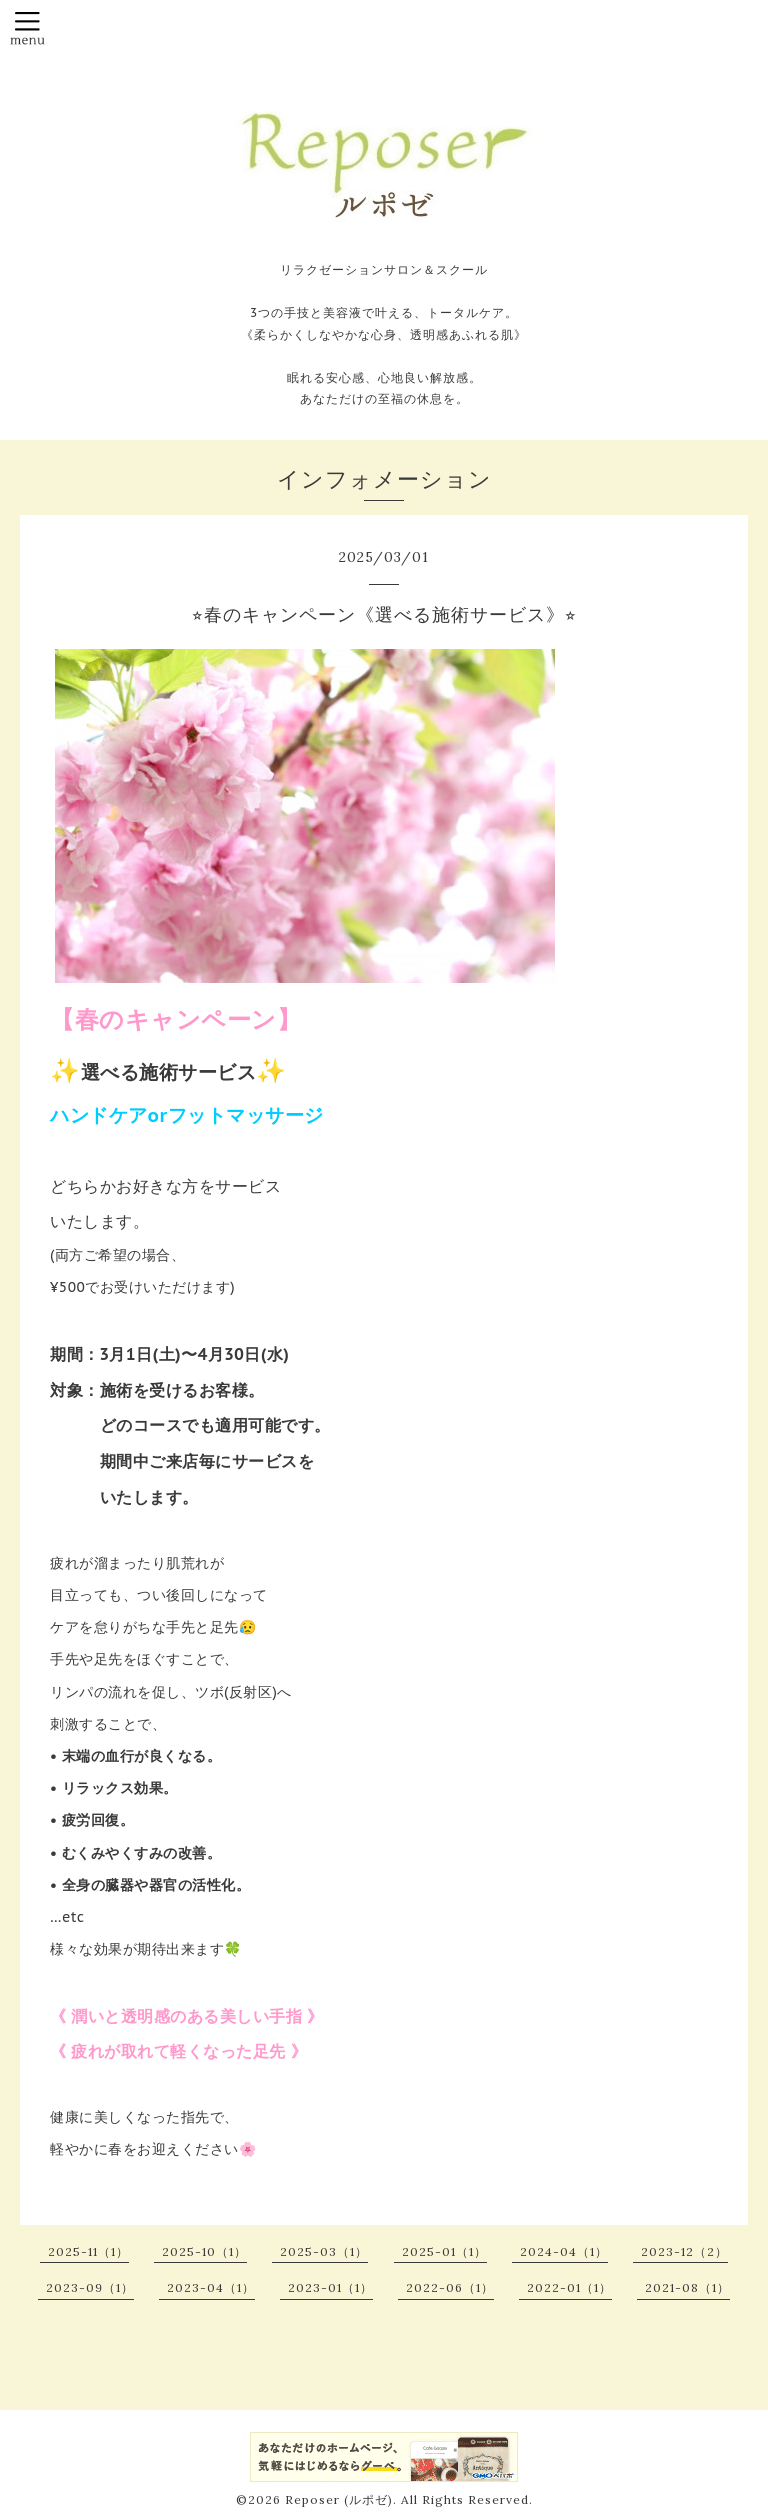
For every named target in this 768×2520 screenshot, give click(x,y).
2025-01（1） (444, 2251)
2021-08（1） (687, 2287)
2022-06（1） (450, 2287)
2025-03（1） (324, 2251)
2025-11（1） (88, 2251)
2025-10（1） (204, 2251)
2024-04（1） (564, 2251)
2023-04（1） (211, 2287)
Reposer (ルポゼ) (339, 2499)
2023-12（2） (684, 2251)
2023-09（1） (90, 2287)
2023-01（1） (330, 2287)
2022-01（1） (569, 2287)
